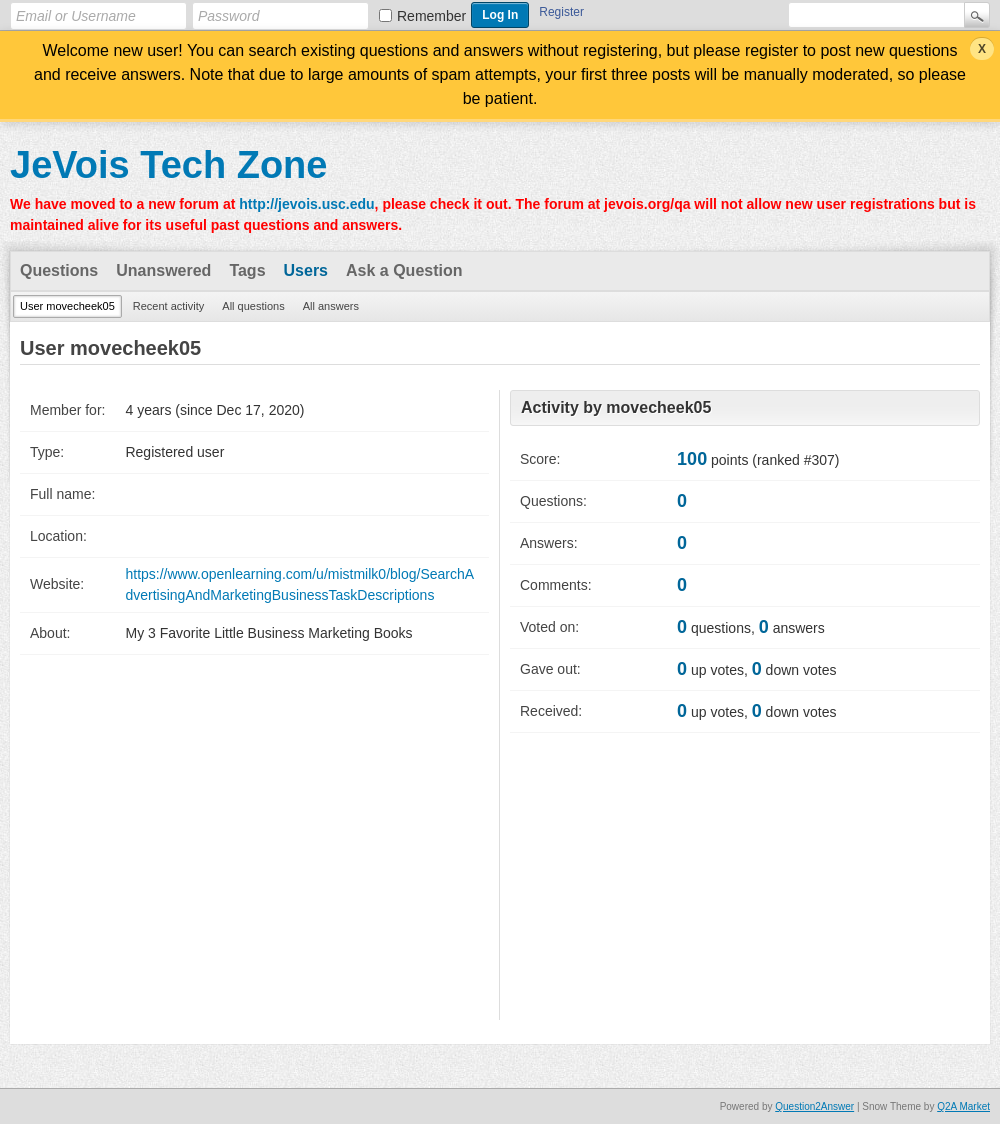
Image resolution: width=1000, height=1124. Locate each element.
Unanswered (163, 270)
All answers (331, 306)
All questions (253, 306)
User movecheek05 (67, 306)
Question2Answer (814, 1106)
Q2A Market (963, 1106)
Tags (247, 270)
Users (306, 270)
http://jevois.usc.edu (306, 204)
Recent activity (169, 306)
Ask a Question (404, 270)
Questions (59, 270)
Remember (431, 16)
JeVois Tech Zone (168, 165)
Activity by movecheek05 (616, 407)
